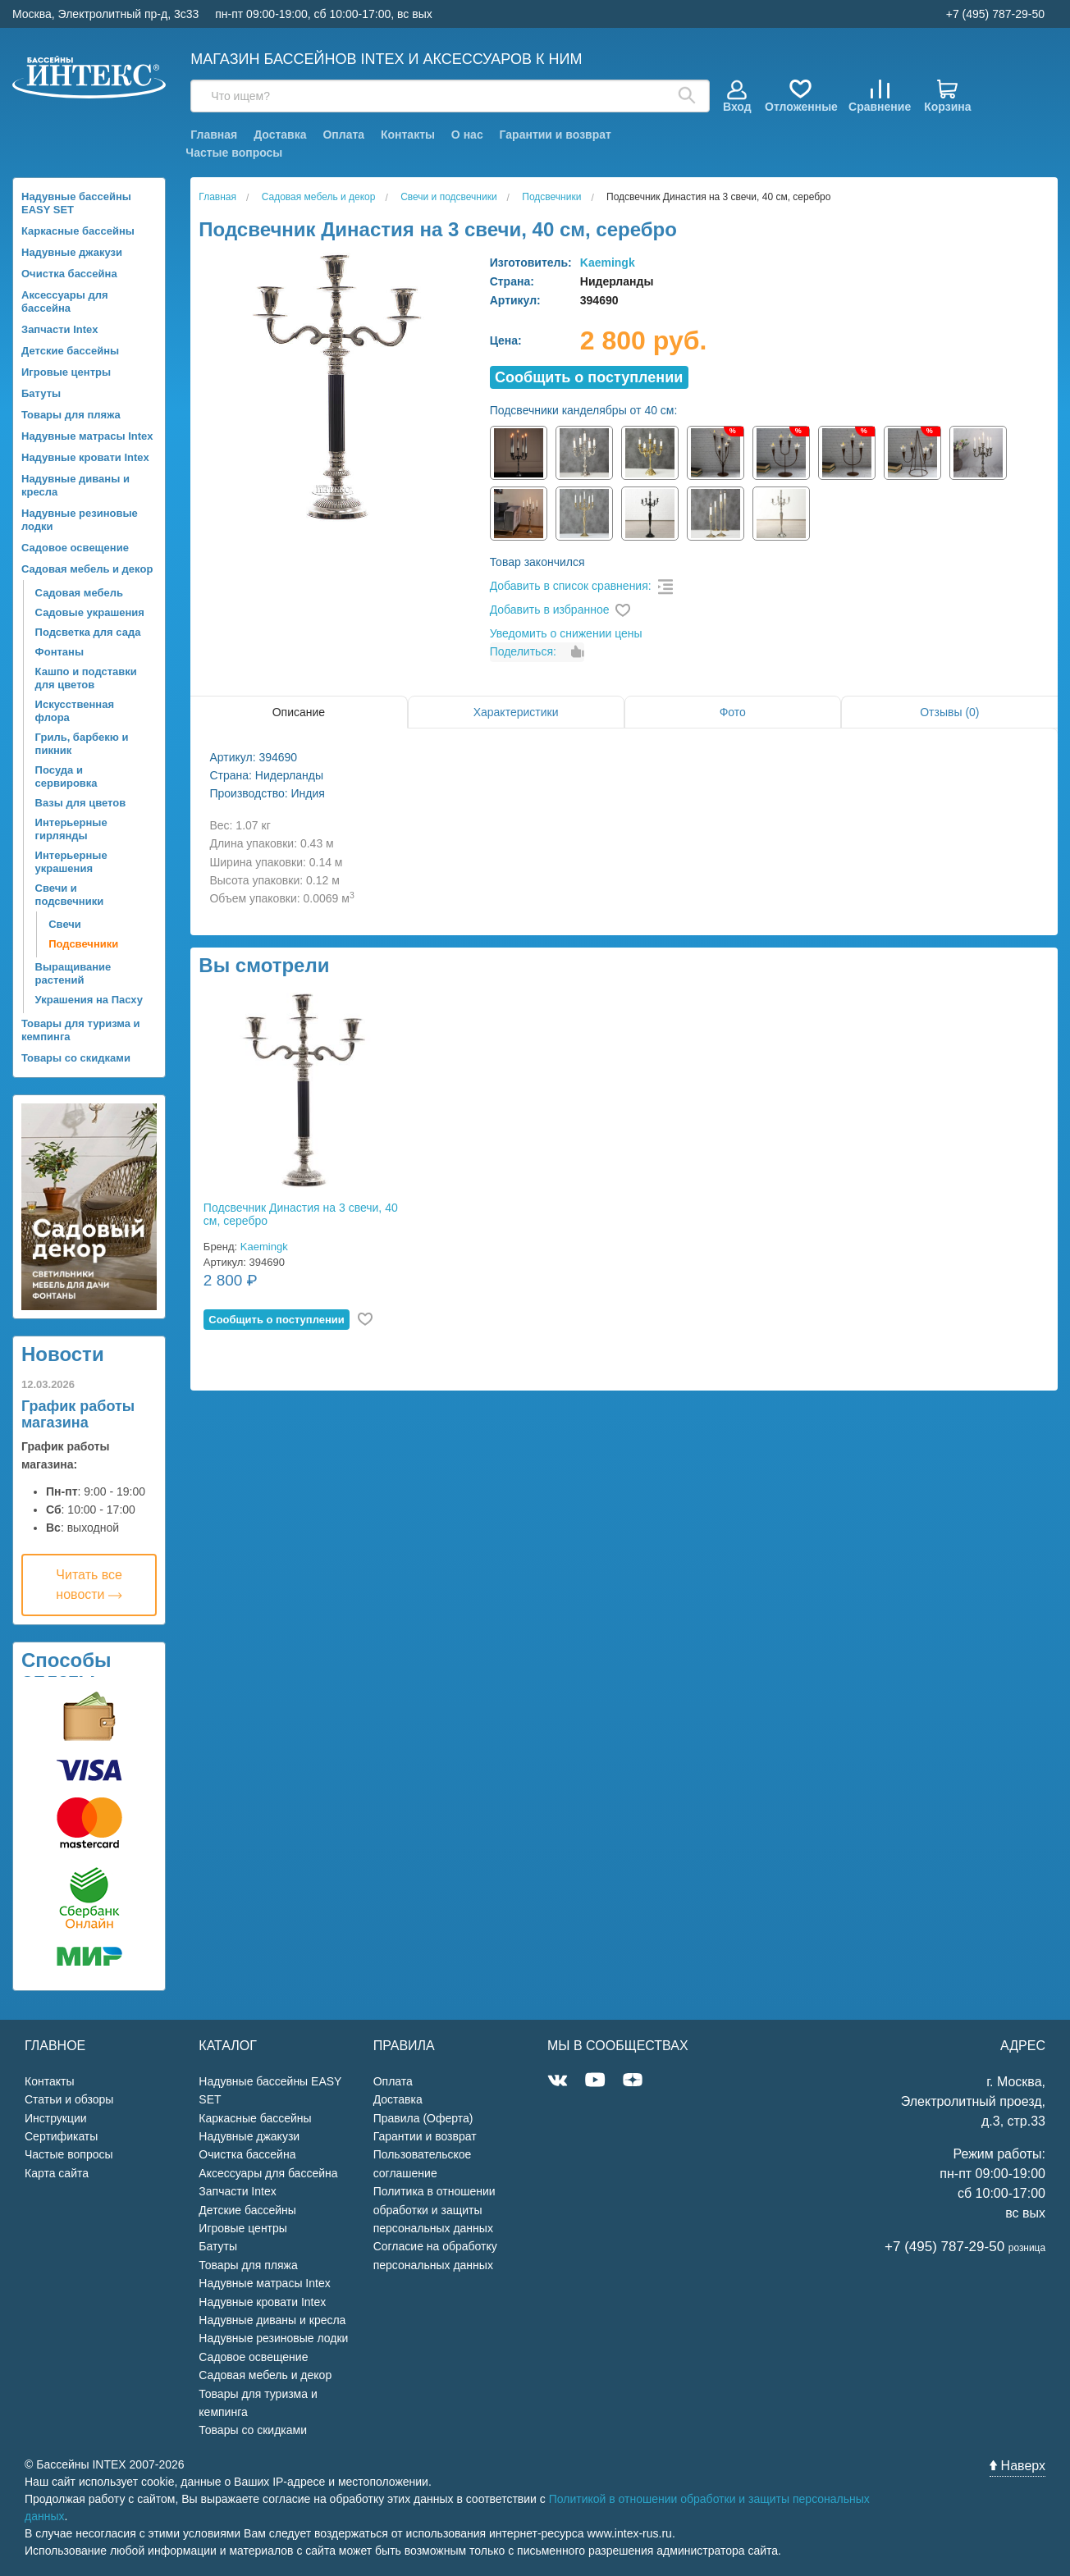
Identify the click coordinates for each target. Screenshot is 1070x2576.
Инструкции (56, 2118)
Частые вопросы (233, 152)
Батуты (41, 393)
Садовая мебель (79, 593)
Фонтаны (59, 652)
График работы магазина (78, 1414)
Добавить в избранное (550, 609)
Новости (62, 1354)
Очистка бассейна (69, 273)
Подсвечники (83, 944)
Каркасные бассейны (78, 231)
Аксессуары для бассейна (64, 301)
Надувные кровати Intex (85, 457)
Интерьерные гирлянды (71, 829)
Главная (213, 134)
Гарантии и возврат (555, 134)
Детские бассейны (70, 351)
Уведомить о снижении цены (566, 633)
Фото (733, 712)
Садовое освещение (75, 547)
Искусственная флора (74, 711)
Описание (298, 712)
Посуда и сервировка (66, 776)
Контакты (408, 134)
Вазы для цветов (80, 803)
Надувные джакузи (71, 252)
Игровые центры (66, 372)
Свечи (64, 924)
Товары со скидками (75, 1058)
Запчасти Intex (59, 329)
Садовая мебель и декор (87, 569)
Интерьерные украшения (71, 862)
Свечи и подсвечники (69, 894)
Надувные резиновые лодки (79, 519)
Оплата (343, 134)
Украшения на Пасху (89, 999)
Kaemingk (607, 262)
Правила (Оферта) (423, 2118)
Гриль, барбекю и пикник (82, 743)
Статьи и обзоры (69, 2099)
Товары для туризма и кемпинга (80, 1030)
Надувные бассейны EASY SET (76, 203)
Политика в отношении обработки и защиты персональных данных (434, 2210)
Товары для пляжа (71, 415)
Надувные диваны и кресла (75, 485)
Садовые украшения (89, 612)
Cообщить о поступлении (589, 377)
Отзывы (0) (949, 712)
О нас (467, 134)
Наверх (1017, 2466)
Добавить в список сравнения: (571, 585)
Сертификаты (61, 2136)
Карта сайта (57, 2173)
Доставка (280, 134)
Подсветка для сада (88, 632)
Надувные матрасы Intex (87, 436)
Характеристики (516, 712)
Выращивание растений (73, 973)
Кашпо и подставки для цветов (86, 678)
